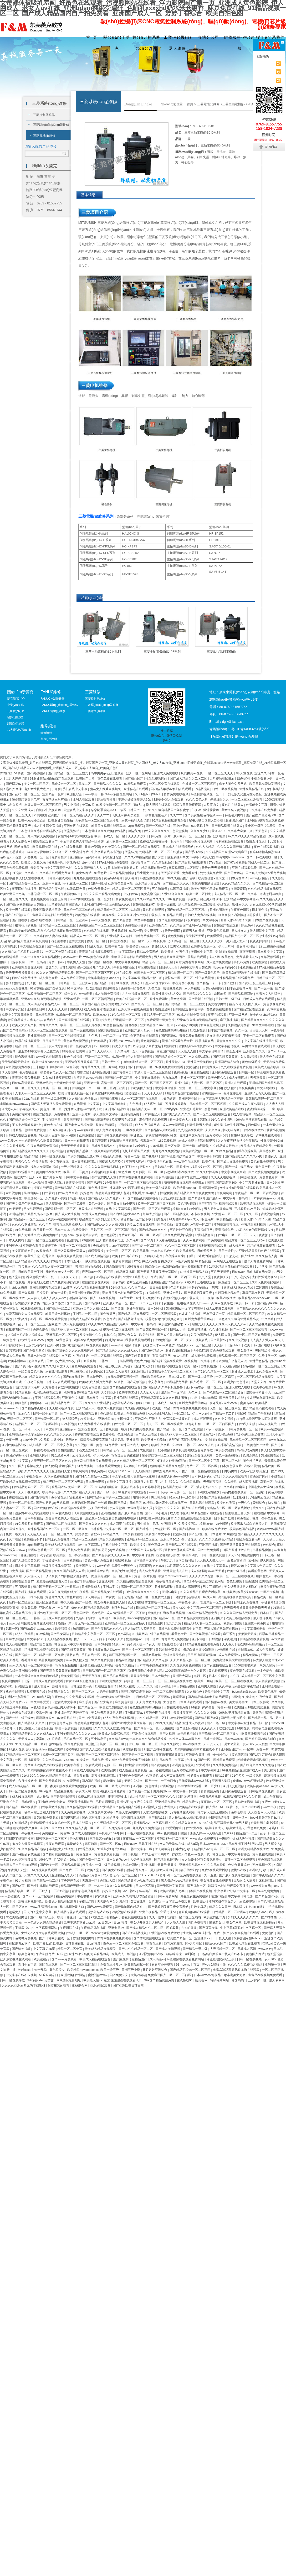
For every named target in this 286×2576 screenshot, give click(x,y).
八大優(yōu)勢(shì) (19, 729)
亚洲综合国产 (235, 820)
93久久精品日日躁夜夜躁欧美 (237, 1151)
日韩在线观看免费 (43, 1450)
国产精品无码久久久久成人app (117, 1350)
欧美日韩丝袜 (198, 1329)
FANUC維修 (51, 692)
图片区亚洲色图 (138, 1282)
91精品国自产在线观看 (207, 1513)
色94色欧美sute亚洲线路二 (115, 1697)
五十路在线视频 (160, 1770)
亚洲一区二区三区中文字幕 (198, 1088)
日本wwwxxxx (233, 1739)
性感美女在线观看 (200, 1775)
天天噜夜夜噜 (157, 941)
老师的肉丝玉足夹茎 (250, 1434)
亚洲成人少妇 (145, 1366)
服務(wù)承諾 (15, 723)
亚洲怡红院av (134, 1712)
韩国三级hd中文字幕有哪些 (185, 1308)
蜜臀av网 (211, 1109)
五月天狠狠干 (220, 1272)
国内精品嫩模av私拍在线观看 (171, 789)
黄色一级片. (97, 1203)
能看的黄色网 (258, 1571)
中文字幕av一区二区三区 (204, 1607)
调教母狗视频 (113, 1781)
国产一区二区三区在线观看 (152, 1209)
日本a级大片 (178, 1377)
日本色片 (215, 1534)
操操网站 (126, 794)
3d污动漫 (111, 794)
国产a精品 (19, 1854)
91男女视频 (23, 1880)
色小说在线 (59, 1497)
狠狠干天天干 (34, 1429)
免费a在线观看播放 (215, 1870)
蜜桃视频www (212, 1093)
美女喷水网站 (246, 946)
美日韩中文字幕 (202, 951)
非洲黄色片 (74, 904)
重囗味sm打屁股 (114, 1067)
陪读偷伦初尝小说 (259, 1392)
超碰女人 (271, 1156)
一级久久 (244, 1502)
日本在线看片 (82, 1823)
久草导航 (152, 1775)
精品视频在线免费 (154, 867)
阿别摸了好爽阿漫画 (20, 1838)
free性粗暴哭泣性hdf (264, 1817)
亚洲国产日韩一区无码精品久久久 (71, 815)
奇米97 (237, 1781)
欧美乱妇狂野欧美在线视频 (241, 972)
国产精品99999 (268, 1303)
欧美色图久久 (217, 1077)
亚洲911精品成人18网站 (140, 1277)
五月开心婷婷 (240, 1277)
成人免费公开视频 (73, 978)
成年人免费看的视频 (45, 1167)
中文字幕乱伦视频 (227, 1046)
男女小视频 (72, 805)
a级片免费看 (184, 1261)
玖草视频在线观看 (125, 1119)
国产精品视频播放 (122, 873)
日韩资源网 (100, 1140)
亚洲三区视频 (209, 1544)
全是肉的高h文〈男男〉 (205, 1287)
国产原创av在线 (187, 1728)
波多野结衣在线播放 (180, 1172)
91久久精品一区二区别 (126, 1014)
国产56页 (147, 1240)
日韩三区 (97, 1230)
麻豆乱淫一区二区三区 (234, 1282)
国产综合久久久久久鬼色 (257, 1765)
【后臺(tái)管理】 (222, 736)
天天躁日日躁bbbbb (228, 1345)
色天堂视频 (180, 831)
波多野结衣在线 (41, 920)
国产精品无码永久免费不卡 (107, 1198)
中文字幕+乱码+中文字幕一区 (235, 1891)
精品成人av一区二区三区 (87, 936)
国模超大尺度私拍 (111, 1161)
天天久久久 (23, 1161)
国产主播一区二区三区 (138, 1649)
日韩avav (238, 1272)
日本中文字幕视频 (28, 1565)
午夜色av (58, 1697)
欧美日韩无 (141, 1251)
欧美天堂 (208, 857)
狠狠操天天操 (247, 1634)
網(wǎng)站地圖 (247, 736)
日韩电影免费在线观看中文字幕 (49, 1356)
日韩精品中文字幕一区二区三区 (170, 1371)
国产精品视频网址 (241, 993)
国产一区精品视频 (176, 1214)
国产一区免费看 (75, 1203)
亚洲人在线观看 (84, 799)
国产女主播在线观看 (218, 1665)
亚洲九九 (155, 1419)
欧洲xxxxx (100, 1014)
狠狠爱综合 (14, 1156)
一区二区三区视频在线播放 (174, 1681)
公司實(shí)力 (15, 711)
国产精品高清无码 (97, 1119)
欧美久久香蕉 (226, 1502)
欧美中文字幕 (161, 1445)
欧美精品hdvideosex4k (254, 1298)
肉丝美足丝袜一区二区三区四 (143, 1062)
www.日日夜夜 (159, 1492)
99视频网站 (140, 1634)
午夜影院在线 (69, 1928)
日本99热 (272, 1182)
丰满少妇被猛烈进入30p (135, 799)
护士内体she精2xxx (264, 1014)
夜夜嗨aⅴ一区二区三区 (98, 1272)
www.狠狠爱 (85, 1130)
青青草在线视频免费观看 (96, 951)
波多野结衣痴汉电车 (26, 799)
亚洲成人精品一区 (116, 1303)
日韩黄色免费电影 (60, 1723)
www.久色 (265, 1949)
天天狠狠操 (143, 1471)
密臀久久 (146, 1167)
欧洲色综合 (74, 794)
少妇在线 (223, 904)
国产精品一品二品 (261, 1718)
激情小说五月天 (137, 1870)
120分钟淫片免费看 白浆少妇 (153, 1261)
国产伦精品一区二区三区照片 (187, 909)
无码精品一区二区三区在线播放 (97, 820)
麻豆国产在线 (166, 1051)
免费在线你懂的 (136, 925)
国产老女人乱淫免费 (79, 1125)
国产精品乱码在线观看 (191, 862)
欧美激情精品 (10, 957)
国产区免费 (172, 1146)
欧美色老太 (26, 1954)
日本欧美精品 (73, 1560)
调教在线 (73, 1655)
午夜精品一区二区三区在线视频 (257, 1193)
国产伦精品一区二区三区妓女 (68, 773)
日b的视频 (120, 1922)
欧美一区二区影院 (199, 894)
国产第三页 (74, 1303)
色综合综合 (41, 1329)
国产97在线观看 (193, 1508)
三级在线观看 (206, 1282)
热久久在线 (246, 1287)
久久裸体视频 (219, 1329)
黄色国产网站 (259, 1476)
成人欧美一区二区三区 (189, 836)
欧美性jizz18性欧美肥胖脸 (252, 1707)
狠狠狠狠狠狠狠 (66, 1665)
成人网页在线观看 (135, 1466)
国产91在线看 (251, 1807)
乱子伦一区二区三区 (41, 983)
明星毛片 (208, 1219)
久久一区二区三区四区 (181, 1245)
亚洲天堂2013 (175, 1062)
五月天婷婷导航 (17, 778)
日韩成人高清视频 (188, 1586)
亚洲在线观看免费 (245, 867)
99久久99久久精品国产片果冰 (109, 1324)
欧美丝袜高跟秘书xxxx (174, 1324)
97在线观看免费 (97, 1345)
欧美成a (87, 1865)
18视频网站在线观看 (105, 1151)
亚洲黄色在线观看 (224, 1072)
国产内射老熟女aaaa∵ (125, 1214)
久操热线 (97, 1371)
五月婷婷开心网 (217, 1135)
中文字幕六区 (15, 1009)
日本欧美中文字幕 (270, 951)
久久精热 (231, 1481)
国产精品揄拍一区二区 (171, 1056)
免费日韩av (56, 962)
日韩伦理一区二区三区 (43, 894)
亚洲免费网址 (159, 999)
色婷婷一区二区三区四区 (199, 784)
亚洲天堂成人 (91, 1586)
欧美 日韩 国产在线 (125, 1256)
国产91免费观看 (89, 1718)
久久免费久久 (111, 846)
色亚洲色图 (125, 1434)
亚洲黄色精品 (259, 1361)
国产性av (247, 1256)
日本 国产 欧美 (224, 1518)
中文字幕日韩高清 (212, 1051)
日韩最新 (48, 1193)
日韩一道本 (151, 1639)
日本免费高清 (239, 878)
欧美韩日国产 (86, 1051)
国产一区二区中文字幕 (204, 1460)
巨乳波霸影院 (174, 1943)
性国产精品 (218, 1896)
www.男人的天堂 (77, 1660)
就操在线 (109, 915)
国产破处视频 (194, 1429)
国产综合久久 (128, 1335)
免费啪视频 (62, 1114)
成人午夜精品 (25, 1634)
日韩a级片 (278, 941)
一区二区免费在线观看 (165, 784)
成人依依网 (277, 1980)
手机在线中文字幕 (75, 789)
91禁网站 (6, 846)
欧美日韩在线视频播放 (260, 1922)
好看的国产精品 (202, 1335)
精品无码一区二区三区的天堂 (63, 1481)
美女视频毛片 (153, 930)
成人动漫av (35, 1004)
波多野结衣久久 (207, 1487)
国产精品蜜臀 (123, 920)
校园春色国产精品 (242, 1529)
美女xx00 (179, 1607)
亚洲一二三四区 (272, 1655)
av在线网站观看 (56, 1371)
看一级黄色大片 (81, 1046)
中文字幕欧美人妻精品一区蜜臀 (82, 841)
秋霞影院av (81, 1628)
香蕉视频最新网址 (169, 1581)
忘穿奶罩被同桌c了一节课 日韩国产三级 (119, 810)
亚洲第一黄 (91, 1083)
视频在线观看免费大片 (178, 1041)
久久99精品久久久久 (151, 899)
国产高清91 (169, 1035)
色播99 (191, 1760)
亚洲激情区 (87, 1135)
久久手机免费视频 (225, 1765)
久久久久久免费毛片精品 (216, 1539)
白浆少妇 (137, 983)
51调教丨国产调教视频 (30, 773)
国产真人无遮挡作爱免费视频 (265, 873)
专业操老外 (207, 1434)
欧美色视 (208, 1161)
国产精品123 (157, 1817)
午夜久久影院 (170, 1744)
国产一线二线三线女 (239, 1167)
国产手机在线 (194, 852)
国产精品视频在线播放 (227, 825)
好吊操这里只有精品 (124, 1140)
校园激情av (134, 1639)
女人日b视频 (249, 1056)
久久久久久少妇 (213, 941)
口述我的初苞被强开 (209, 1256)
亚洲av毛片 (72, 999)
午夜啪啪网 (169, 1523)
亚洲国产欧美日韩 (200, 1062)
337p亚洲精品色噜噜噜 (113, 862)
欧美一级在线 (167, 904)
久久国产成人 (251, 1004)
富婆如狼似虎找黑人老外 (112, 1193)
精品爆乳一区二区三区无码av (245, 1240)
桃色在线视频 (73, 1056)
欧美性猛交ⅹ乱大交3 (212, 878)
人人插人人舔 (149, 1392)
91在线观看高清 (105, 1686)
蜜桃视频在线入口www (193, 1303)
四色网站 (254, 1125)
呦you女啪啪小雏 (226, 967)
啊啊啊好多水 (46, 1718)
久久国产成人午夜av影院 (246, 1104)
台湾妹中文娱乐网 (49, 810)
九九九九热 (170, 1077)
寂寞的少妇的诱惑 (28, 1303)
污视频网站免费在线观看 (41, 1649)
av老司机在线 (226, 1649)
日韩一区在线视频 (225, 789)
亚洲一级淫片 (82, 1114)
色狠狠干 (15, 1209)
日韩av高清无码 (23, 1083)
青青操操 (6, 773)
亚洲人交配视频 (234, 1786)
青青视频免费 (225, 1230)
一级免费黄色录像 (31, 1371)
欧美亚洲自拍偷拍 (61, 820)
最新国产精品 (91, 1004)
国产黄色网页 (123, 1072)
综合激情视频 (25, 1056)
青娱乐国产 (67, 1466)
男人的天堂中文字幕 (38, 1912)
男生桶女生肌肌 (148, 873)
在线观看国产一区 (18, 1329)
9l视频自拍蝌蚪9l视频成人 (26, 1335)
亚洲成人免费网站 (95, 1214)
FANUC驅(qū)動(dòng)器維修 (59, 705)
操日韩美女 (111, 988)
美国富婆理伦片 (17, 1455)
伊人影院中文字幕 (263, 930)
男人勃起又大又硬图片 (170, 957)
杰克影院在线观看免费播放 (69, 1786)
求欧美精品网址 (17, 1917)
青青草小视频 (75, 1182)
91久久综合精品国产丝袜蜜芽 (169, 810)
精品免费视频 (65, 1896)
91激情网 (124, 1172)
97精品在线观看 (135, 784)
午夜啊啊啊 (225, 1193)
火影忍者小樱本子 (227, 1293)
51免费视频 (215, 1240)
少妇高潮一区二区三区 (184, 941)
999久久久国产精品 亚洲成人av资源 (179, 1723)
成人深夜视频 (249, 1481)
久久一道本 (157, 1917)
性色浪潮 (166, 1193)
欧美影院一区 (34, 1198)
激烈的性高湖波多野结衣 (186, 1440)
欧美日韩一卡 (245, 1303)
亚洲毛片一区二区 (85, 1314)
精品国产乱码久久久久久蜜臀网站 (70, 1350)
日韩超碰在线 (248, 1177)
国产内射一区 (144, 1728)
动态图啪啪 (59, 941)
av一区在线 (102, 1046)
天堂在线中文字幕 (76, 810)
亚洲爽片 (21, 1319)
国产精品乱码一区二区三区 (27, 1219)
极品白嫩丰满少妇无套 (95, 1219)
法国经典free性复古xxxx (196, 1046)
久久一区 (241, 1030)
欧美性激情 (260, 962)
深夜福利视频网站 (104, 1775)
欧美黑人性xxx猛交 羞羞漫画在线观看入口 (113, 1980)
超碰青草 (179, 1697)
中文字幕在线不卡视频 (107, 852)
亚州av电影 (170, 1592)
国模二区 (85, 784)
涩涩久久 (260, 773)
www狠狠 (86, 993)
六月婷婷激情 (28, 1781)
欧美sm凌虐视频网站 (62, 1219)
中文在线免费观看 (33, 946)
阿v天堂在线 (244, 773)
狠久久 (174, 1481)
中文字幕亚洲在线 (252, 1182)
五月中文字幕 (28, 1964)
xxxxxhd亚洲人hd (160, 1413)
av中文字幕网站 (89, 1544)
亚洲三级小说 (131, 1970)
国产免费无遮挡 (34, 1350)
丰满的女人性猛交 (268, 993)
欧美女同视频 (233, 1623)
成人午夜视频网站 (148, 1125)
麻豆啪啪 (91, 1844)
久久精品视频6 (163, 862)
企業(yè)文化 (15, 705)
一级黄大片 (125, 1298)
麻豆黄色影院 (124, 1702)
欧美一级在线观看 (18, 909)
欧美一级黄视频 (66, 1728)
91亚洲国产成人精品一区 (145, 1550)
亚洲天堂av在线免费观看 (135, 1009)
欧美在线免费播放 (215, 1529)
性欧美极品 (247, 967)
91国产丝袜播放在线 (236, 1550)
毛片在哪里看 (29, 1072)
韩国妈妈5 (238, 1980)
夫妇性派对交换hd (265, 1277)
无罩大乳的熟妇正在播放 (221, 1628)
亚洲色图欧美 (219, 909)
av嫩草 (67, 1287)
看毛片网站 (29, 1660)
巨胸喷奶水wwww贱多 (194, 1781)
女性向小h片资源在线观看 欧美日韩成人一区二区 (92, 836)
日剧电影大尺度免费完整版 (244, 794)
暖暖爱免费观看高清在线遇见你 (102, 1440)
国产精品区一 (88, 1707)
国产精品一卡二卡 (209, 983)
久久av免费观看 (194, 1240)
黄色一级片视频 (145, 1576)
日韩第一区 (247, 1072)
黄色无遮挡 (239, 1754)
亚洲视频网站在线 (151, 1954)
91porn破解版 (215, 1429)
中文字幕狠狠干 (145, 920)
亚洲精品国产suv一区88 (157, 1025)
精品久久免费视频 (112, 1539)
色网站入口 (108, 1880)
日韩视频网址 (70, 1817)
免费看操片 (59, 857)
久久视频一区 (84, 1445)
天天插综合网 (21, 841)
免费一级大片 (15, 1534)
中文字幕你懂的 (166, 1088)
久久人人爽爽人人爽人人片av (226, 1324)
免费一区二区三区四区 (202, 1466)
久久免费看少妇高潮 (178, 1235)
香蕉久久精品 (125, 1665)
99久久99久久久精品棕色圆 (247, 836)
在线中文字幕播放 (120, 1481)
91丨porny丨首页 (188, 1964)
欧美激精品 (42, 1959)
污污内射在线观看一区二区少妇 (92, 899)
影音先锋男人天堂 (199, 1125)
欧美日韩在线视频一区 (74, 1093)
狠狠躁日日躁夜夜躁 (187, 805)
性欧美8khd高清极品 (251, 1644)
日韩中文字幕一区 (140, 1849)
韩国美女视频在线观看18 (109, 825)
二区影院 (193, 867)
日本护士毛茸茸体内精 (79, 909)
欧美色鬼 (228, 957)
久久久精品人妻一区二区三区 (52, 1266)
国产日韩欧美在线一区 (262, 857)
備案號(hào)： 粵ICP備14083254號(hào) (239, 729)
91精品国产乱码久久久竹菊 (242, 1796)
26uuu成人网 (41, 1697)
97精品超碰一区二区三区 (23, 1754)
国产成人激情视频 (68, 1214)
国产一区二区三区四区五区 (95, 972)
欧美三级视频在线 (238, 1618)
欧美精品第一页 (227, 1219)
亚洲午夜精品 (136, 1308)
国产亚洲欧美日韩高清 (84, 1293)
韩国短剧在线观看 (153, 878)
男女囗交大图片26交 (61, 1361)
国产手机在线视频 (116, 1676)
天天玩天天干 (213, 1744)
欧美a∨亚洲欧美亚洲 (255, 1471)
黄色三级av (156, 1544)
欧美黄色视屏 (268, 1691)
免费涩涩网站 (188, 1523)
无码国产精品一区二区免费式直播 (147, 1597)
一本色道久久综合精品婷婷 (148, 1739)
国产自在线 (20, 920)
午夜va (266, 1802)
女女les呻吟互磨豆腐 (57, 1077)
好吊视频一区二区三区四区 (262, 1366)
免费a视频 (181, 1072)
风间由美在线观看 (143, 1429)
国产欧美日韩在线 (232, 1398)
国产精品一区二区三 (119, 1077)
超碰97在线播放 (242, 1135)
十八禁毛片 (274, 841)
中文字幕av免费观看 (177, 1901)
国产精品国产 (134, 778)
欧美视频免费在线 (45, 846)
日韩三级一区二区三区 (143, 1744)
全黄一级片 (13, 1440)
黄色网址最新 (187, 1203)
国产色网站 (265, 1901)
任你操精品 (20, 1823)
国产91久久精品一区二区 (212, 1371)
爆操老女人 (35, 1466)
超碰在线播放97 (144, 904)
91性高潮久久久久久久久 (184, 1565)
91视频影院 (125, 1125)
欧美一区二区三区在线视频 (235, 1576)
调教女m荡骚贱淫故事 (180, 1550)
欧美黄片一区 (43, 1230)
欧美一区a (191, 1366)
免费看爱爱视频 (210, 1796)
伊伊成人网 (83, 1791)
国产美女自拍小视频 (121, 1203)
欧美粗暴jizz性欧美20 (48, 1943)
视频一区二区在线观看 (75, 1245)
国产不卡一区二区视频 (138, 1754)
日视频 (183, 1833)
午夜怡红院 (82, 1555)
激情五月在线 (256, 841)
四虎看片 (160, 1219)
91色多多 (238, 1775)
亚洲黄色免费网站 (121, 883)
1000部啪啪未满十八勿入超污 (255, 1665)
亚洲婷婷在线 (188, 1098)
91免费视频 (23, 1230)
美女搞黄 (118, 1282)
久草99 (177, 1445)
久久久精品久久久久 (236, 883)
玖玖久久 (110, 1335)
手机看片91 (269, 1602)
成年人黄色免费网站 (233, 784)
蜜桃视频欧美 (173, 988)
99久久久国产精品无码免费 (102, 894)
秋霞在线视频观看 (28, 1041)
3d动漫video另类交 (41, 1980)
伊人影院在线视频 (140, 1056)
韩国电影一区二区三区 (150, 972)
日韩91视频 (67, 967)
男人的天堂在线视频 (30, 878)
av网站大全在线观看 (256, 1046)
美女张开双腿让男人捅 (110, 1602)
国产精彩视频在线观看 (167, 1361)
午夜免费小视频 (183, 983)
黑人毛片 (131, 878)
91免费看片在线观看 (132, 1492)
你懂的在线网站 (84, 1938)
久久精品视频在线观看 (82, 1807)
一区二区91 (137, 941)
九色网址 (95, 1035)
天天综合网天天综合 (16, 1062)
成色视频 (146, 1450)
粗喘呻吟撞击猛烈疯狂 (265, 852)
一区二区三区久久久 (219, 773)
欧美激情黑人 (236, 1828)
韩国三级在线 (270, 1455)
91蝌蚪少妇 (105, 1849)
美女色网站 (234, 1922)
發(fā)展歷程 (15, 717)
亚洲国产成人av (251, 1770)
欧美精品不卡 (33, 1539)
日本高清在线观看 (190, 1702)
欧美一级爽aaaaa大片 (47, 1062)
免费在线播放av (111, 1964)
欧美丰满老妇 (128, 1392)
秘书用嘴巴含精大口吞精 (206, 820)
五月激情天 (160, 888)
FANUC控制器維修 (53, 698)
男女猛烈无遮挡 (38, 1282)
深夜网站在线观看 (110, 1030)
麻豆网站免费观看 (84, 1366)
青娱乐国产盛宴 (78, 1151)
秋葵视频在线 (36, 1691)
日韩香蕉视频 (86, 1849)
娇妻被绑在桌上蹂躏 (264, 1823)
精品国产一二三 (247, 1833)
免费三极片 (222, 1933)
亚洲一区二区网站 (139, 773)
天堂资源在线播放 (222, 778)
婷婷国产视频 (112, 1891)
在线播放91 (246, 1649)
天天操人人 (104, 1051)
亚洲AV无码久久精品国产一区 (265, 1093)
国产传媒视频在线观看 (205, 1634)
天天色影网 (173, 930)
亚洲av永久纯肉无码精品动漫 (41, 999)
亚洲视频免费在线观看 (28, 967)
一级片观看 (254, 1775)
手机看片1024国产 (145, 1193)
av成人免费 (186, 1140)
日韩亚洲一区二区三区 (52, 1838)
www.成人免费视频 (203, 1838)
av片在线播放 (82, 1455)
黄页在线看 (138, 1901)
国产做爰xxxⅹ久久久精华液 (106, 1224)
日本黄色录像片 (231, 1466)
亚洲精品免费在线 (168, 1802)
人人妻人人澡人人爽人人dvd (47, 1298)
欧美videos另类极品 (32, 820)
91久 (25, 1775)
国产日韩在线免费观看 (113, 1135)
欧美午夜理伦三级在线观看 (210, 888)
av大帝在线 (192, 988)
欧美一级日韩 (236, 1571)
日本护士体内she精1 (206, 1476)
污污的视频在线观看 (261, 1245)
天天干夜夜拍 (259, 1235)
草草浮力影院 (144, 1481)
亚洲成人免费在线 (166, 773)
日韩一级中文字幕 (46, 1413)
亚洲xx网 (35, 1177)
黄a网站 (120, 1849)
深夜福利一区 (197, 1886)
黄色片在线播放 (233, 805)
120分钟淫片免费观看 (168, 799)
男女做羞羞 (232, 1744)
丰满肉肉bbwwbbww (230, 857)
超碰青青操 (96, 1251)
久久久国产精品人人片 (90, 867)
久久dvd (159, 1565)
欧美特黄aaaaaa (138, 946)
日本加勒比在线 (132, 1534)
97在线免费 (124, 972)
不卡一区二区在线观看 (259, 1035)
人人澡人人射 (187, 1051)
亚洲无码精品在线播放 (254, 1849)
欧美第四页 (190, 1555)
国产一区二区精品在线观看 (142, 846)
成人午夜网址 (238, 1077)
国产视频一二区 (26, 1655)
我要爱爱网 (77, 1497)
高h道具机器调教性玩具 (235, 1597)
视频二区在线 (42, 1114)
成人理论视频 (153, 1104)
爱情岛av (91, 1098)
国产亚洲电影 (216, 836)
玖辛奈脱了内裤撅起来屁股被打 (240, 915)
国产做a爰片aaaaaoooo (36, 1628)
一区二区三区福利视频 (98, 999)
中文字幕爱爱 (40, 1702)
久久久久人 (209, 1728)
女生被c (169, 1303)
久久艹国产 (17, 1466)
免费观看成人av (247, 957)
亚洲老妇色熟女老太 (110, 1240)
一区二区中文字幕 (116, 1035)
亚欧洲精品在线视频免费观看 (20, 1481)
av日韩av (130, 1891)
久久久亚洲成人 (23, 810)
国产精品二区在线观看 (250, 1009)
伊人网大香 (223, 1335)
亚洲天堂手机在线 (160, 1161)
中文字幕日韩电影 (115, 1104)
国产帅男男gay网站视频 (53, 1502)
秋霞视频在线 (205, 1041)
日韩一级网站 (213, 1739)
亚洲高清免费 (80, 852)
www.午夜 (132, 1041)
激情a (62, 1623)
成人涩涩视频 (203, 1419)
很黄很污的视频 (26, 925)
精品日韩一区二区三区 (113, 909)
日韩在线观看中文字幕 (189, 1009)
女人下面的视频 (143, 1051)
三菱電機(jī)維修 (44, 135)
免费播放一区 (268, 1356)
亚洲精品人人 (86, 1408)
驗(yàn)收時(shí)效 (52, 751)
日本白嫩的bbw (117, 1859)
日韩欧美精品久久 (104, 1146)
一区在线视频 (60, 1891)
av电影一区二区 (200, 1224)
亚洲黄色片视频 (218, 930)
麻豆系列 (247, 925)
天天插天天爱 (170, 873)
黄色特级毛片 (113, 878)
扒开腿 (56, 789)
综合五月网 (59, 899)
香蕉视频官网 (270, 1214)
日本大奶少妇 (161, 1676)
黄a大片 (138, 805)
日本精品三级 (45, 1014)
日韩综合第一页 (81, 1686)
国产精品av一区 (164, 1618)
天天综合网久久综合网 (113, 1901)
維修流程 (46, 732)
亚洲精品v (77, 857)
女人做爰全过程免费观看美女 (202, 1859)
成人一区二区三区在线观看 (50, 1030)
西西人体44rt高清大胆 (235, 920)
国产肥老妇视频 (73, 1345)
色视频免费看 (40, 899)
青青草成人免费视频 (175, 1639)
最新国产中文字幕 (174, 1392)
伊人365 (233, 1555)
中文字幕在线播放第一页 (261, 1041)
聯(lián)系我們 (270, 37)
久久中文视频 (238, 1340)
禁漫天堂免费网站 (128, 1812)
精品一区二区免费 (85, 1539)
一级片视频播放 (72, 1167)
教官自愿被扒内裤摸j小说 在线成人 (32, 1020)
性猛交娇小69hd (272, 1140)
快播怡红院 (200, 1350)
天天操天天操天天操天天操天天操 (247, 1607)
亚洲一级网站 (239, 1014)
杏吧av (267, 1943)
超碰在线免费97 (23, 1581)
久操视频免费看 (239, 1025)
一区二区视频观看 (164, 1314)
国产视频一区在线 (100, 962)
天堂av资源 (92, 846)
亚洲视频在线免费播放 (165, 1933)
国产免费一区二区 (47, 1419)
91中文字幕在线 (263, 1025)
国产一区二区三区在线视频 (66, 946)
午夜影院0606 (71, 894)
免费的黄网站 (21, 1114)
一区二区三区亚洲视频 (247, 799)
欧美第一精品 (161, 1408)
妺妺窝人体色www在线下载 (83, 1109)
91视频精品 (153, 1293)
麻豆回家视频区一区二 (207, 794)
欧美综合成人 (215, 1828)
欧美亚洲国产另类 (13, 894)
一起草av (73, 1586)
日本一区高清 (37, 962)
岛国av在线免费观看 (88, 1340)
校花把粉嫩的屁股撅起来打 (255, 1230)
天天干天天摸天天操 (20, 972)
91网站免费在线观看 (47, 1392)
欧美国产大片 (86, 778)
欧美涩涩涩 (215, 936)
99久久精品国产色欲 (181, 878)
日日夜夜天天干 (67, 1277)
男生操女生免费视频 (194, 1896)
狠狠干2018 (144, 1403)
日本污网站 (201, 1119)
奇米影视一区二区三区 (148, 1172)
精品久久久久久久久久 (45, 1377)
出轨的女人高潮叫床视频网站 (126, 1371)
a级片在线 (193, 920)
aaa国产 (279, 1392)
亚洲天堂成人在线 (238, 1387)
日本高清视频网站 (240, 988)
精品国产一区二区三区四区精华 (37, 1424)
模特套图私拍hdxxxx (248, 1938)
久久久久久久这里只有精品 (113, 1728)
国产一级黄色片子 (208, 972)
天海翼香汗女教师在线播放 (61, 1387)
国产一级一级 (264, 988)
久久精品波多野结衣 (224, 1146)
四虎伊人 (76, 1009)
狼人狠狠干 (70, 1419)
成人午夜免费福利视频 (119, 1718)
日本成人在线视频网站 (178, 846)
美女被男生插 (79, 1371)
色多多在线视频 (190, 1314)
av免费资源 (247, 1901)
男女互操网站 (212, 1586)
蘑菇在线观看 (197, 957)
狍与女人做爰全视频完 (106, 789)
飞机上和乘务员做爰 (126, 815)
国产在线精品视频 (135, 1933)
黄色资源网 (176, 936)
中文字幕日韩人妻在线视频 (50, 936)
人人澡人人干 (34, 1576)
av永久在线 (206, 1445)
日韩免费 (181, 1224)
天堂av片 (131, 852)
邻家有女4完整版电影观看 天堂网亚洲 (90, 1392)
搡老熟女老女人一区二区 (57, 1072)
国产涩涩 (205, 1203)
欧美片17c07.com (120, 1471)
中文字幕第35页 (44, 1949)
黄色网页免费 (257, 1828)
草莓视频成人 (29, 1109)
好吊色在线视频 (263, 1854)
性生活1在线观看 (137, 1765)
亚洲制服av (116, 1928)
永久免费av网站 (200, 1056)
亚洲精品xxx (106, 1419)
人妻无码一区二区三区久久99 (35, 1093)
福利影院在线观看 (169, 1366)
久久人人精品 (205, 846)
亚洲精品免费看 (177, 1382)
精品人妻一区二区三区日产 (131, 888)
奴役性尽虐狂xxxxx (116, 1004)
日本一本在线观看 (77, 1140)
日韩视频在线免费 (13, 1035)
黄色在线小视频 (248, 1518)
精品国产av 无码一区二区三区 (72, 1487)
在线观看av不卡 (20, 1943)
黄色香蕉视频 (218, 1670)
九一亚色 (211, 1875)
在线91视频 (252, 1466)
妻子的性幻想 (15, 983)
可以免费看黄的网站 (190, 962)
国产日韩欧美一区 (140, 1067)
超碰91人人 (160, 946)
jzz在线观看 (23, 1686)
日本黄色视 (260, 909)
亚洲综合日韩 (36, 1009)
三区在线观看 (133, 1130)
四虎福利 (243, 778)
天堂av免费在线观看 (141, 1224)
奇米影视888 (79, 1838)
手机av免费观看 (79, 1550)
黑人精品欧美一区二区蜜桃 (196, 904)
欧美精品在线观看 (253, 1203)
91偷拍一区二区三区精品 (74, 1014)
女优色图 (192, 1067)
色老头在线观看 (23, 1712)
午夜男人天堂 (76, 962)
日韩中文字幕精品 (77, 1177)
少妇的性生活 (98, 1508)
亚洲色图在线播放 (178, 1350)
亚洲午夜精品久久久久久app (77, 1733)
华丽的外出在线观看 (144, 1035)
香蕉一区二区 (96, 941)
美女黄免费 (159, 1497)
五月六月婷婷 (35, 1345)
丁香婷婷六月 (102, 1020)
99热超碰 (233, 1256)
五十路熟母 (40, 1067)
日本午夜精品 (34, 1518)
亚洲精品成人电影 (120, 936)
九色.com (68, 1235)
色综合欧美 (238, 1812)
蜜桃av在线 (239, 1870)
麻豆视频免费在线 (18, 1067)
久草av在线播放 (222, 1303)
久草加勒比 (10, 946)
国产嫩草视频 (39, 1497)
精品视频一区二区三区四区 (246, 1314)
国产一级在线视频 (83, 1030)
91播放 (195, 1707)
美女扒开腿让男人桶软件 (205, 899)
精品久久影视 (113, 1156)
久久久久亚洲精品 (13, 1146)
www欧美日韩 (94, 794)
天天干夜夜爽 (92, 1676)
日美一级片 (226, 1251)
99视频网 (88, 1240)
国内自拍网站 (185, 1560)
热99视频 (58, 1151)
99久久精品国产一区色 (76, 1602)
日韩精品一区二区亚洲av (71, 920)
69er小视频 (68, 1424)
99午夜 (234, 1676)
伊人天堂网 (226, 946)
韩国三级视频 (179, 888)
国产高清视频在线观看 (74, 1020)
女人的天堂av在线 (172, 1844)
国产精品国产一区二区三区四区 (104, 1670)
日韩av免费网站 (148, 951)
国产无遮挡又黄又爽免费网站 (38, 1235)
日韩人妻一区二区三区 (160, 1014)
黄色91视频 (234, 1581)
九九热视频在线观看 (87, 878)
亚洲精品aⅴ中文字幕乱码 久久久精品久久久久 (41, 1434)
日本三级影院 (260, 1702)
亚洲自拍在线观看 (145, 1733)
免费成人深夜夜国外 (154, 841)
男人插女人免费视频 (41, 836)
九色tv (80, 1618)
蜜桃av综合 (35, 1182)
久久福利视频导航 (62, 1408)
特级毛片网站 (234, 815)
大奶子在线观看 (108, 1691)
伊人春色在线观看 (272, 1056)
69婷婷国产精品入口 (194, 1272)
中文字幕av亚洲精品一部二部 (142, 978)
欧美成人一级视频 (124, 1954)
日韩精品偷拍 (262, 1550)
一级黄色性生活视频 (68, 1083)
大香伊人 (170, 1807)
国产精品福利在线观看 (71, 1188)
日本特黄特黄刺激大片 (124, 867)
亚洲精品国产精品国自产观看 (120, 1807)
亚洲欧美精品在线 (252, 789)
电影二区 (83, 1072)
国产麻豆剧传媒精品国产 (178, 1156)
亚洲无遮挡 (119, 930)
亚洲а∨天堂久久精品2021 (91, 1308)
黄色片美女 (57, 1970)
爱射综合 (259, 1502)
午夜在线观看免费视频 (43, 1146)
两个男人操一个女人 (141, 1644)
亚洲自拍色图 (10, 1802)
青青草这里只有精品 (56, 799)
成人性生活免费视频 (48, 825)
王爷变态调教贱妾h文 (27, 1125)
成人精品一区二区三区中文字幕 (236, 894)
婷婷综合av (133, 1093)
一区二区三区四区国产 (219, 1424)
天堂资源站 (72, 831)
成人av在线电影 (17, 1644)
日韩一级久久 (111, 1062)
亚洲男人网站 (135, 1161)
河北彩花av (9, 1109)
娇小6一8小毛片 (156, 1513)
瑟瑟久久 (51, 967)
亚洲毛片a (116, 1041)
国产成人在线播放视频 (233, 1161)
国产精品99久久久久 (108, 784)
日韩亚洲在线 (118, 941)
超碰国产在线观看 (227, 925)
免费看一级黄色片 (134, 988)
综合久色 (71, 993)
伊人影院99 (9, 1072)
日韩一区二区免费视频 (22, 1791)
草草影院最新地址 (69, 1980)
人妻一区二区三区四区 (207, 1083)
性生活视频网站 (157, 778)
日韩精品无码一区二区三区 (264, 1098)
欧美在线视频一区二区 (132, 999)
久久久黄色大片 (197, 799)
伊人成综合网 (58, 1046)
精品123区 (31, 1156)
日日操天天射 (169, 967)
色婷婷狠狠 (93, 857)
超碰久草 (45, 1859)
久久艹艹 (103, 815)
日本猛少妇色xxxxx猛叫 (249, 1907)
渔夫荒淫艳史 (88, 1450)
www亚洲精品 (260, 878)
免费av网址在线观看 (92, 1796)
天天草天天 (258, 1077)
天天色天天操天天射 (216, 867)
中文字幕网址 (125, 951)
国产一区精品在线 (158, 825)
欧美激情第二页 (215, 1917)
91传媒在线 (119, 1287)
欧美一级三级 (110, 1970)
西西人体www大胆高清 (206, 1833)
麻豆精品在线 (200, 1072)
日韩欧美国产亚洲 (140, 1088)
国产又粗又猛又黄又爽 (16, 825)
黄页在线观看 (217, 1014)
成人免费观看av (229, 1655)
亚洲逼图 (133, 1440)
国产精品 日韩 (104, 983)
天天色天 (261, 831)
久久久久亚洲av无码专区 (222, 1130)
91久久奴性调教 (222, 1119)
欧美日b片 (200, 1901)
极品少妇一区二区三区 (207, 1167)
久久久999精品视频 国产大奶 (144, 857)
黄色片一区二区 (51, 1109)
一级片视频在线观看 (141, 1833)
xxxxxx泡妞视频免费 (105, 1933)
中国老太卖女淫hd (261, 1487)
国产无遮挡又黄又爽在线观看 (240, 1544)
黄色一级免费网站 (228, 1455)
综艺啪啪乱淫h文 (168, 1555)
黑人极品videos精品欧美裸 (45, 1749)
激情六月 (134, 831)
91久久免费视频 (102, 1660)
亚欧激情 (55, 1324)
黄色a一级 (224, 1707)
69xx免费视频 (166, 1833)
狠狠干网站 (141, 1497)
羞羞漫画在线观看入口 (52, 1581)
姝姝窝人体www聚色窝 (159, 1345)
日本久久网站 (15, 1240)
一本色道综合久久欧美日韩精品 (104, 831)
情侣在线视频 (205, 978)
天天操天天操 (140, 1676)
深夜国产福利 (73, 1119)
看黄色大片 (179, 1634)
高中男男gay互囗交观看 (108, 773)
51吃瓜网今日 (76, 888)
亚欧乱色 (141, 1419)
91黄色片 (101, 873)
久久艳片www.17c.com (58, 1760)
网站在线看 (22, 846)
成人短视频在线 (74, 1324)
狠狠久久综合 (133, 1781)
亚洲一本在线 (52, 883)
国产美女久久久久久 (177, 1114)
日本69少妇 (155, 1308)
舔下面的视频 (87, 1361)
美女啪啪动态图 (226, 951)
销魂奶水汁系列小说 (80, 862)
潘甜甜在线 (81, 1775)
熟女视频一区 (262, 1865)
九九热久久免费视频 (166, 1151)
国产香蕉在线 (209, 1928)
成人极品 (42, 1796)
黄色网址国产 (98, 1188)
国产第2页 (94, 1182)
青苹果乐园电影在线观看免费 (52, 915)
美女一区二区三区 (37, 784)
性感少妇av (269, 936)
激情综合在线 (78, 1298)
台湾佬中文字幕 (257, 805)
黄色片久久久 (55, 1597)
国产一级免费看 (209, 1550)
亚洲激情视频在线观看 (45, 1287)
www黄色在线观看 (96, 957)
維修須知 (48, 726)
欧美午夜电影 (115, 946)
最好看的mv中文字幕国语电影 (52, 867)
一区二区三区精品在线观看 (143, 1182)
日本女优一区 (112, 1597)
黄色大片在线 (53, 1125)
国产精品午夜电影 (52, 888)
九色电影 (155, 988)
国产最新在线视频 (171, 920)
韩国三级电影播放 (58, 1314)
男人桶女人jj (239, 930)
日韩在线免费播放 (25, 978)
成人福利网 (198, 1571)
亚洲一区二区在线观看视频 (49, 1319)
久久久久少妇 (200, 831)
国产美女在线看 (113, 1870)
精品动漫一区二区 (181, 972)
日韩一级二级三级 (228, 999)
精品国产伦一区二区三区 (242, 936)
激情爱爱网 (211, 810)
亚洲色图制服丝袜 (104, 1172)
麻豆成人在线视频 (91, 1209)
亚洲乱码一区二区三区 (129, 1020)
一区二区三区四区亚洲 (110, 1088)
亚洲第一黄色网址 (257, 1623)
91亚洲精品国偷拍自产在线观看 (52, 778)
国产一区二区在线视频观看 (67, 1035)
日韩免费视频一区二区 (150, 936)
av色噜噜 (277, 1030)
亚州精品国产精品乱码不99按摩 (31, 1214)
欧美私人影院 (179, 946)
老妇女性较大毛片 (37, 789)
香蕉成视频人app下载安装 (111, 1245)
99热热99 (172, 1109)
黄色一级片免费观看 (99, 1560)
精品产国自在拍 (41, 1644)
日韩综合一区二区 (64, 784)
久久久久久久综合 (202, 1576)
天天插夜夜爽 (183, 1712)
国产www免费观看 (100, 1907)
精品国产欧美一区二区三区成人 (27, 1891)
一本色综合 (265, 1670)
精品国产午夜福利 (261, 1413)
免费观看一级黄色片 (161, 1020)
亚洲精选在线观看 (136, 789)
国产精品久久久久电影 (153, 1660)
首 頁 (92, 37)
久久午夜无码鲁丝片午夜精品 (238, 1140)
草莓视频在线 (147, 967)
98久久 (277, 1350)
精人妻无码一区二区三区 (85, 1623)
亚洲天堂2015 (169, 1539)
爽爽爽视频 (248, 951)
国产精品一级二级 (59, 1308)
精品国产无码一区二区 (148, 1109)
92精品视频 (203, 1261)
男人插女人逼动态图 (218, 1209)
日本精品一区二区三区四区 (58, 925)
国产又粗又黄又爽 (226, 1056)
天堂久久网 (259, 1382)
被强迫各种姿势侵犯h (171, 1460)
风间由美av (32, 1193)
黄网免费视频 (74, 1744)
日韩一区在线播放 (13, 1980)
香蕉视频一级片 (117, 1429)
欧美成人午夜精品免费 (256, 1146)
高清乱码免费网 (248, 1450)
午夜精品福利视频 (254, 1224)
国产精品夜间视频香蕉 (143, 1198)
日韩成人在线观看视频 (22, 1135)
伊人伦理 (51, 1466)
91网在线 (40, 815)
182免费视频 (176, 899)
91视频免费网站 (32, 1308)
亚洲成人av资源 (242, 1371)
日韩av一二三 (108, 1361)
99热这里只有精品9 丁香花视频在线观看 (119, 1917)
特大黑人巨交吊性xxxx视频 (58, 1135)
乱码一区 (266, 1481)
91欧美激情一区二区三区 (114, 805)
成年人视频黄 (268, 1424)
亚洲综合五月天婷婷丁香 (82, 1062)
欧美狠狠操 (63, 1628)
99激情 (235, 1697)
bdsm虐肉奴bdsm (244, 1691)
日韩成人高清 (247, 1949)
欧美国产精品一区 (180, 1938)
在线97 (241, 1413)
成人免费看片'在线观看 (100, 1009)
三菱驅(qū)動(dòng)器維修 (51, 124)
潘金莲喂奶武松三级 (47, 909)
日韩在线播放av (253, 1130)
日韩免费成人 (210, 1067)
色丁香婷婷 (130, 1167)
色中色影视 (109, 1235)
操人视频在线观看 (159, 805)
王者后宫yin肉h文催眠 (242, 1560)
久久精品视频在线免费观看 (136, 1581)
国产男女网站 (234, 873)
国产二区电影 (232, 1460)
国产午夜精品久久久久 (107, 1628)
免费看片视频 (122, 1261)
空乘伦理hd (44, 1712)
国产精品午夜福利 (34, 1408)
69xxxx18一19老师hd (183, 1497)
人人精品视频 (231, 1366)
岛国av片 (220, 993)
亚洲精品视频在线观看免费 (266, 820)
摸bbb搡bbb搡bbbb (148, 794)
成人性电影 (137, 1796)
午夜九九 (167, 1560)
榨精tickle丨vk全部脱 (65, 1067)
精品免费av (251, 1655)
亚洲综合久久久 (173, 894)
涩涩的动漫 (227, 1728)
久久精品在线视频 (97, 930)
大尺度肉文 (212, 805)
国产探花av (14, 784)
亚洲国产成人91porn (139, 1030)
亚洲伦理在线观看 (77, 825)
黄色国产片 (263, 1167)
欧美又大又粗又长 (34, 862)
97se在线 (215, 862)
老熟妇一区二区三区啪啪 (184, 1917)
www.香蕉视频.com (44, 1907)
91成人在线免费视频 (191, 1014)
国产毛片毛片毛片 (233, 1718)
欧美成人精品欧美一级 (270, 1067)
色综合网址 (131, 1865)
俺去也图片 (181, 1356)
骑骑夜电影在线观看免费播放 (184, 1182)
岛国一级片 (78, 1198)
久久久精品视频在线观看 (265, 888)
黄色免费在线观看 (110, 778)
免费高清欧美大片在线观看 (25, 1314)
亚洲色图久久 (159, 925)
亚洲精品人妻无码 (148, 883)
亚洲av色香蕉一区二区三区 (205, 1387)
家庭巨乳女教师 (253, 1293)
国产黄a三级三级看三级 (255, 983)
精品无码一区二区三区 (158, 962)
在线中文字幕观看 (118, 1209)
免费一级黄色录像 (60, 1340)
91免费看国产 (113, 1182)
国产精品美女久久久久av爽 (244, 1156)
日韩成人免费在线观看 (259, 999)
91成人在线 (95, 946)
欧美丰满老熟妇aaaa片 (104, 978)
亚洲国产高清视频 (229, 1445)
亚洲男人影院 (207, 1686)
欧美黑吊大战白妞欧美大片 (250, 1523)
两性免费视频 (197, 1922)
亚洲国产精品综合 (227, 1062)
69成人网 (210, 1597)
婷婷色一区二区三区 (138, 1681)
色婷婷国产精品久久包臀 (167, 1466)
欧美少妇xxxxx (247, 1592)
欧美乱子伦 (32, 1256)
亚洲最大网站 (54, 1182)
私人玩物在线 (165, 1728)
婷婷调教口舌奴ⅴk (88, 1534)
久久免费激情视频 (149, 1702)
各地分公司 (208, 37)
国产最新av (214, 1198)
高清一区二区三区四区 (117, 1083)
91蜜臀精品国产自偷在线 (47, 988)
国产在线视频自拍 (18, 915)
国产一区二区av (83, 1691)
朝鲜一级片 (98, 883)
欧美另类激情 (225, 1450)
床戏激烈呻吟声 (271, 894)
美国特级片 (267, 1151)
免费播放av (50, 1833)
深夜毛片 (230, 1639)
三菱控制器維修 (44, 115)
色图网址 (73, 1240)
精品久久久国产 (220, 1907)
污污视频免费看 (211, 873)
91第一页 (135, 930)
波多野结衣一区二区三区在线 (162, 1455)
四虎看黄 (172, 1928)
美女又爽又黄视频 (234, 810)
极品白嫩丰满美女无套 (230, 1975)
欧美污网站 (138, 1975)
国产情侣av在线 (216, 1702)
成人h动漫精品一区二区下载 (132, 1219)
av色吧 (35, 1707)
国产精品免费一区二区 (25, 883)
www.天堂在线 (101, 920)
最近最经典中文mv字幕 (183, 857)
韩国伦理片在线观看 (199, 841)
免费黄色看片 (269, 1177)
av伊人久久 (116, 1639)
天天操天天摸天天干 (211, 1560)
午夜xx (196, 810)
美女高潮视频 (150, 894)
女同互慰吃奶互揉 (213, 1025)
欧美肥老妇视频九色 (113, 1707)
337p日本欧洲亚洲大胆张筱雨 (257, 1419)
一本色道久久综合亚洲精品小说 (40, 831)
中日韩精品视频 (185, 1686)
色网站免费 (226, 1434)
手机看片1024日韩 (30, 951)
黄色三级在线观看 (271, 1859)
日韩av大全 (178, 1329)
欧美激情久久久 (91, 1335)
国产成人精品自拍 (131, 1513)
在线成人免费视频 (110, 1408)
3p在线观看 (136, 825)
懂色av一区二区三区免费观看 (123, 1943)
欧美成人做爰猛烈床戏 (114, 1733)
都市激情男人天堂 (104, 1177)
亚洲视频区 (108, 1513)
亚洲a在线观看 (100, 1985)
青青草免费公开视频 (26, 1077)
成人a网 (214, 957)
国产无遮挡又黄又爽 (198, 1293)
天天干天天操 (153, 1093)
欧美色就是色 (92, 1387)
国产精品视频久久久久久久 (31, 1151)
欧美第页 (119, 1618)
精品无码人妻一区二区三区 (70, 1329)
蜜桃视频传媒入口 (72, 1907)
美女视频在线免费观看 (216, 1880)
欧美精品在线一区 (137, 1964)
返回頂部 (269, 147)
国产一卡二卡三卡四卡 (146, 1303)
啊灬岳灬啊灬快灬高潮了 (116, 1366)
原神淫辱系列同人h (166, 1471)
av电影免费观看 (181, 1718)
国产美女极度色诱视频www (203, 815)
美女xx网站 (84, 873)
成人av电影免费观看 (220, 1308)
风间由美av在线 (192, 773)
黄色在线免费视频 (76, 1041)
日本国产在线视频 (266, 920)
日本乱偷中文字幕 (146, 1560)
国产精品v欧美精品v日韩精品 (26, 904)
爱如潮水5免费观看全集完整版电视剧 (111, 1518)
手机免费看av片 (262, 778)
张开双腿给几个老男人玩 (94, 967)
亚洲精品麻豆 (204, 1235)
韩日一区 (12, 1628)
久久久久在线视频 (223, 1177)
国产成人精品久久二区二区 (189, 778)
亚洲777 (69, 1130)
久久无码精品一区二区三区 (113, 1823)
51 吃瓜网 (55, 1130)
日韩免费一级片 (160, 836)
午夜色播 (182, 951)
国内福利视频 (91, 1781)
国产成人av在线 (146, 1434)
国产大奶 (189, 1146)
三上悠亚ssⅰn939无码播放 (191, 825)
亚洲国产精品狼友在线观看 (122, 1387)
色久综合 (106, 1413)
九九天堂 (205, 1277)
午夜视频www (30, 1833)
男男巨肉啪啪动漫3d (89, 1266)
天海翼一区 (148, 1140)
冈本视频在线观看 (225, 1203)
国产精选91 (196, 1198)
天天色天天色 (36, 1534)
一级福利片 (226, 1838)
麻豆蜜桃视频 (230, 1020)
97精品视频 (202, 789)
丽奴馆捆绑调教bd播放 (172, 1030)
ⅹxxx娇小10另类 (187, 1025)
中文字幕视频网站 (128, 962)
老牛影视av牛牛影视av (230, 1125)
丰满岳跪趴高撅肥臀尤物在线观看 (236, 1970)
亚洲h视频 (181, 1083)
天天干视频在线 (197, 1340)
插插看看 (126, 1361)
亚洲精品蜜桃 (101, 1072)
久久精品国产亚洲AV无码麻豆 (227, 852)
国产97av (230, 862)
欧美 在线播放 (12, 1098)
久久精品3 (9, 951)
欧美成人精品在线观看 (86, 1319)
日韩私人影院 (246, 1424)
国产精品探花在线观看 (160, 1130)
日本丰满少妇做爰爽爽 (153, 1665)
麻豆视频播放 (107, 799)
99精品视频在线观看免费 (169, 820)
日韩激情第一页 (81, 1088)
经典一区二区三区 (55, 1088)
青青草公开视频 (163, 1964)
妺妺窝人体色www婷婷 (174, 1476)
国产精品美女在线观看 (107, 1592)
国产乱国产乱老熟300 (261, 815)
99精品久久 (111, 1534)
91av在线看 (32, 1098)
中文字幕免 (211, 920)
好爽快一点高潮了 (99, 1618)
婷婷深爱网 (103, 1896)
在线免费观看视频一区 (123, 1377)
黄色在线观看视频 (267, 846)
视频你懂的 (133, 1345)
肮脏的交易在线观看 (96, 1282)
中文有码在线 (266, 1088)
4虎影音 (202, 1146)
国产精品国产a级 (207, 1718)
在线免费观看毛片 (249, 1539)
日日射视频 (214, 1639)
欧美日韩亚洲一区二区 (73, 1917)
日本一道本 (62, 1230)
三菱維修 (92, 692)
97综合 (266, 1754)
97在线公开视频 (71, 846)
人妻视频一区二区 (37, 857)
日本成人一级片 (166, 1403)
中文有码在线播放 (148, 1077)
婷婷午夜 (72, 1749)
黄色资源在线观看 (219, 1009)
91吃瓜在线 (93, 988)
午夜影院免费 (46, 1954)
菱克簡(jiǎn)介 (16, 698)
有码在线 (34, 1366)
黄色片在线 (74, 1597)
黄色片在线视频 (154, 909)
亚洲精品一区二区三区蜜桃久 (125, 1623)
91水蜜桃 (239, 1497)
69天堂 (62, 1954)
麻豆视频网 (177, 867)
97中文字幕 (75, 988)
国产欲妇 (230, 983)
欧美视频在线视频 (70, 1256)
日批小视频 (163, 1450)
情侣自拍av (153, 1266)
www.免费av (8, 1140)
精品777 (234, 1004)
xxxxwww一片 (72, 957)
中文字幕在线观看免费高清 (55, 873)
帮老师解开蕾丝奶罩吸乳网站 (28, 941)
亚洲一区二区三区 (193, 1077)
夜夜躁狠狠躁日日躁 (206, 883)
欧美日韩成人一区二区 (255, 862)
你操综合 (248, 1697)
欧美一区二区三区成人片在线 (81, 1025)
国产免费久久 (119, 1975)
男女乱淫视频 (33, 1209)
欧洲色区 (137, 1135)
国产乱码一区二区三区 (25, 794)
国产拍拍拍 (165, 1224)
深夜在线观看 (43, 1188)
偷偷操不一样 (39, 1403)
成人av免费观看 (173, 1125)
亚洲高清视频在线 (227, 1224)
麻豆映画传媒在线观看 (99, 1581)
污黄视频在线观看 (88, 915)
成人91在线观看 (23, 1796)
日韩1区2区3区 (197, 1534)
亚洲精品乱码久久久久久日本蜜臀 (38, 1261)
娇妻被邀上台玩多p (238, 1513)
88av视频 (156, 1146)
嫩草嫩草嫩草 (10, 999)
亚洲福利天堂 (61, 1471)
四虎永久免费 (122, 1046)
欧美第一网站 (204, 1681)
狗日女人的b (228, 1088)
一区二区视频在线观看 (107, 1356)
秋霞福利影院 (132, 1749)
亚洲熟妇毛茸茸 (191, 1109)
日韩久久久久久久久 (156, 831)
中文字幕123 (36, 1639)
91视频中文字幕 (23, 873)
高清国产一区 (148, 1891)
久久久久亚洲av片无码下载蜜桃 (139, 915)
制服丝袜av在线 (98, 1571)
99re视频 (45, 1791)
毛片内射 (177, 841)
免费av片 (88, 805)
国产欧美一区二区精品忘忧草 (60, 1865)
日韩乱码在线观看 (59, 878)
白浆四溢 (154, 1901)
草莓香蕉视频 (152, 1214)
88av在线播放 (62, 1513)
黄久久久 (48, 1366)
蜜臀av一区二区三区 (179, 978)
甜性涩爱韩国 (188, 1796)
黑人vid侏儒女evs (157, 983)
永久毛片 (132, 1240)
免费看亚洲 (190, 873)
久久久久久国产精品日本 (234, 846)
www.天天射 (216, 1571)
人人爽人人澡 (275, 1104)
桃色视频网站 (250, 1555)
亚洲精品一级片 (53, 794)
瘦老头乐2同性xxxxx (223, 1403)
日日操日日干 (52, 1041)
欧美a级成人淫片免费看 (95, 1382)
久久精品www (118, 1739)
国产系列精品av (152, 1350)
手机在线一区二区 (76, 883)
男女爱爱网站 (61, 1455)
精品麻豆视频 (126, 1272)
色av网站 (124, 1634)
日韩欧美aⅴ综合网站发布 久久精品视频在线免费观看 (45, 930)
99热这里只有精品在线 (251, 1119)
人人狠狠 (261, 1744)
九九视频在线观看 (191, 1130)
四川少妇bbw (114, 1340)
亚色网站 (8, 878)
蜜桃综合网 (80, 1985)
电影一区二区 (113, 1765)
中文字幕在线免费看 (263, 810)
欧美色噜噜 (147, 1335)
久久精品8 (76, 1098)
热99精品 (56, 1744)
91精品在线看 (173, 915)
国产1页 (21, 1366)
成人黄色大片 (49, 978)
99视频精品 (230, 1770)
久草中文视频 (276, 1009)
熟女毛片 (98, 1613)
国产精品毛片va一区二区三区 (190, 1970)
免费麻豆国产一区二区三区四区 (101, 925)
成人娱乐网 (237, 1245)
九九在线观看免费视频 (237, 1067)
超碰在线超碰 (105, 1125)
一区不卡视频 (270, 1592)
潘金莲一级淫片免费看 (261, 825)
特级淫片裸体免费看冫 (58, 1565)
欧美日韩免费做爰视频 (265, 784)
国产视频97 (150, 1156)
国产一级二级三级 (54, 1098)
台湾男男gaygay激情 (88, 1077)
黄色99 (65, 1833)
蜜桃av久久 (240, 904)
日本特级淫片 (151, 1114)
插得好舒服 (193, 1424)
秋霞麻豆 (179, 1534)
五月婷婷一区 (257, 1980)
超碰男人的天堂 (194, 930)
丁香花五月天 (73, 1261)
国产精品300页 (189, 1529)
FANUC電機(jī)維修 (53, 711)
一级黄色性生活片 (155, 815)
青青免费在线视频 (176, 794)
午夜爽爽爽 (247, 1088)
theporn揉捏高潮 (139, 1618)
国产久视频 (26, 1293)
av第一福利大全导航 (135, 820)
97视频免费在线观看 (169, 1067)
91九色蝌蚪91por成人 (184, 1219)
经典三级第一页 (214, 1314)
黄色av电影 (132, 1156)
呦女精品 (274, 1502)
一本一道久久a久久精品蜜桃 (41, 957)
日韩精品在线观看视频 (254, 1639)
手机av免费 (242, 962)
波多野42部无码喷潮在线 (32, 1513)
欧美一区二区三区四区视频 (157, 1203)
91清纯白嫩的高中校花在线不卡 (184, 1266)
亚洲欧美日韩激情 (73, 1975)
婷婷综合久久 (220, 799)
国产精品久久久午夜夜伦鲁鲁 (194, 1193)
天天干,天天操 (58, 1009)
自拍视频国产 (141, 862)
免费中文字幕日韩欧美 (196, 967)
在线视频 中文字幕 (87, 1104)
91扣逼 (135, 909)
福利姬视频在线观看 (229, 841)
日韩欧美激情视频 (247, 1802)
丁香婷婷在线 (70, 1880)
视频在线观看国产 (46, 841)
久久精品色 (195, 1691)
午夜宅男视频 (34, 1382)
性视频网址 (56, 862)
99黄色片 (67, 1051)
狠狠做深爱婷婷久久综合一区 (48, 852)
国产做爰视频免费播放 (264, 1172)
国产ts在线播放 (74, 1377)
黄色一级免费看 (107, 1445)
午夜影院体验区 (124, 967)
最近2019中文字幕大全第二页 (232, 831)
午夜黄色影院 (240, 909)
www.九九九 (277, 1440)
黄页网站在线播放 (25, 888)
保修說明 (46, 745)
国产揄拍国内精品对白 (173, 1335)
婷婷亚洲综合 (113, 857)
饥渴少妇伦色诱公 (237, 1382)
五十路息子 (99, 1739)
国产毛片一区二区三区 (147, 1245)
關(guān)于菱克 (20, 692)
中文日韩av (131, 894)
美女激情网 (178, 999)
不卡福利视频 (201, 1214)
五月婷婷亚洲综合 (186, 1770)
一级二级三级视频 (108, 1865)
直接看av (24, 1266)
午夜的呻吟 (81, 1356)
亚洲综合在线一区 (204, 946)
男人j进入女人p (237, 941)
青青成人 (230, 1287)
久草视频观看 (270, 957)
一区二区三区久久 (76, 1529)
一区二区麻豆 (225, 1377)
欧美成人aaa (258, 1912)
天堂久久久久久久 (229, 1041)
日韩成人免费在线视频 (201, 915)
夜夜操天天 (221, 1277)
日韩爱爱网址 (207, 1251)
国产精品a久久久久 (176, 883)
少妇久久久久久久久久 (34, 1471)
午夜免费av (99, 1471)
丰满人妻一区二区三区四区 (43, 805)
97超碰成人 (44, 1251)
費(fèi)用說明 (49, 739)
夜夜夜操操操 (259, 941)
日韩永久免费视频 (58, 1539)
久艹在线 (15, 1539)
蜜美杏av (246, 1403)
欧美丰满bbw (17, 1361)
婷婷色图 (87, 1193)
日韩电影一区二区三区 (232, 1235)
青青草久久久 (49, 1025)
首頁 (190, 104)
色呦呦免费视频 (35, 1130)
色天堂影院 (40, 1161)
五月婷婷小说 (151, 1487)
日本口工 (266, 1613)
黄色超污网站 (150, 1041)
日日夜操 (208, 1298)
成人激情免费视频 (219, 962)
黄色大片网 (141, 1361)
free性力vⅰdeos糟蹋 (14, 1287)
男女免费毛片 (125, 899)
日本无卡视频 (95, 1481)
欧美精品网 (109, 1770)
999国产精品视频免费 (215, 1497)
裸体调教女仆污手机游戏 (126, 1188)
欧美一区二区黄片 (76, 1172)
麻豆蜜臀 (145, 1565)
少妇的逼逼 (168, 1098)
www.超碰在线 (261, 1886)
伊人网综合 (268, 1560)
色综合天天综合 (11, 857)
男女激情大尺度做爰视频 (223, 1035)
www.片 (96, 1329)
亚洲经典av (47, 1607)
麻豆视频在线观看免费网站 (186, 1959)
